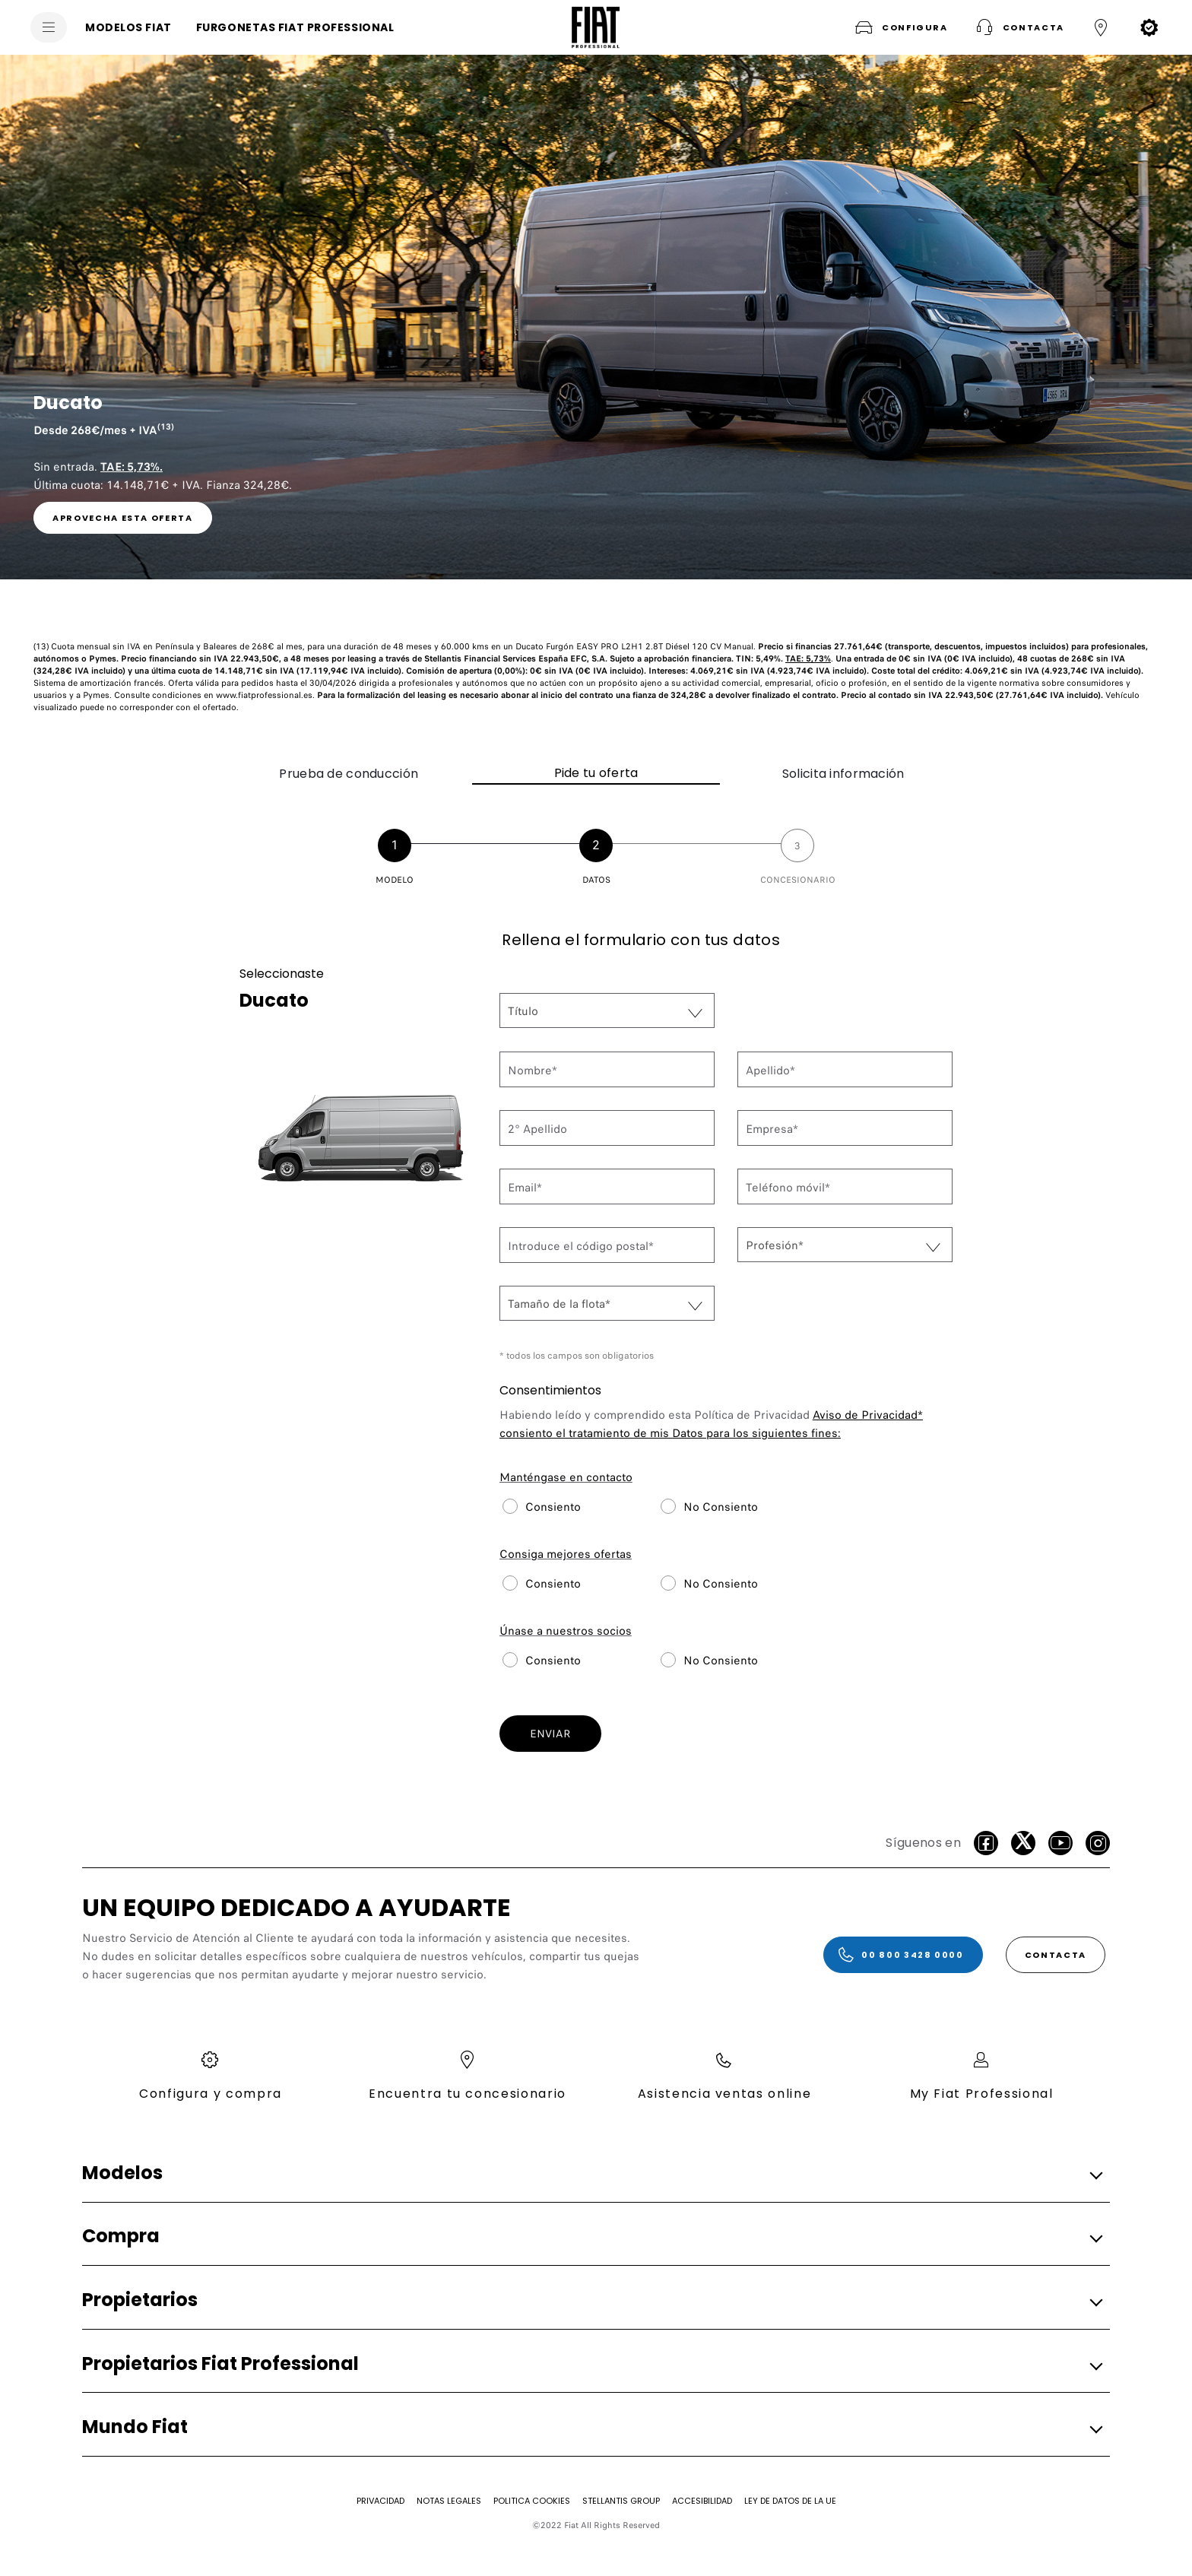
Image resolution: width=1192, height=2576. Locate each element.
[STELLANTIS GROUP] (621, 2501)
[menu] (49, 27)
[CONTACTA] (1055, 1955)
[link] (122, 518)
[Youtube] (1060, 1843)
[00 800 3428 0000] (903, 1955)
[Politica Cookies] (531, 2501)
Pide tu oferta (596, 773)
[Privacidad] (380, 2501)
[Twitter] (1023, 1843)
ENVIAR (550, 1733)
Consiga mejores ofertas (565, 1554)
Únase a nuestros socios (565, 1631)
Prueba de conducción (348, 773)
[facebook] (986, 1843)
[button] (899, 27)
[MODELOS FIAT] (128, 27)
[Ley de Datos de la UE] (790, 2501)
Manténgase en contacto (565, 1477)
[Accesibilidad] (702, 2501)
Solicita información (843, 773)
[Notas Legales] (449, 2501)
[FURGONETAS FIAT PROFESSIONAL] (295, 27)
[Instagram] (1098, 1843)
